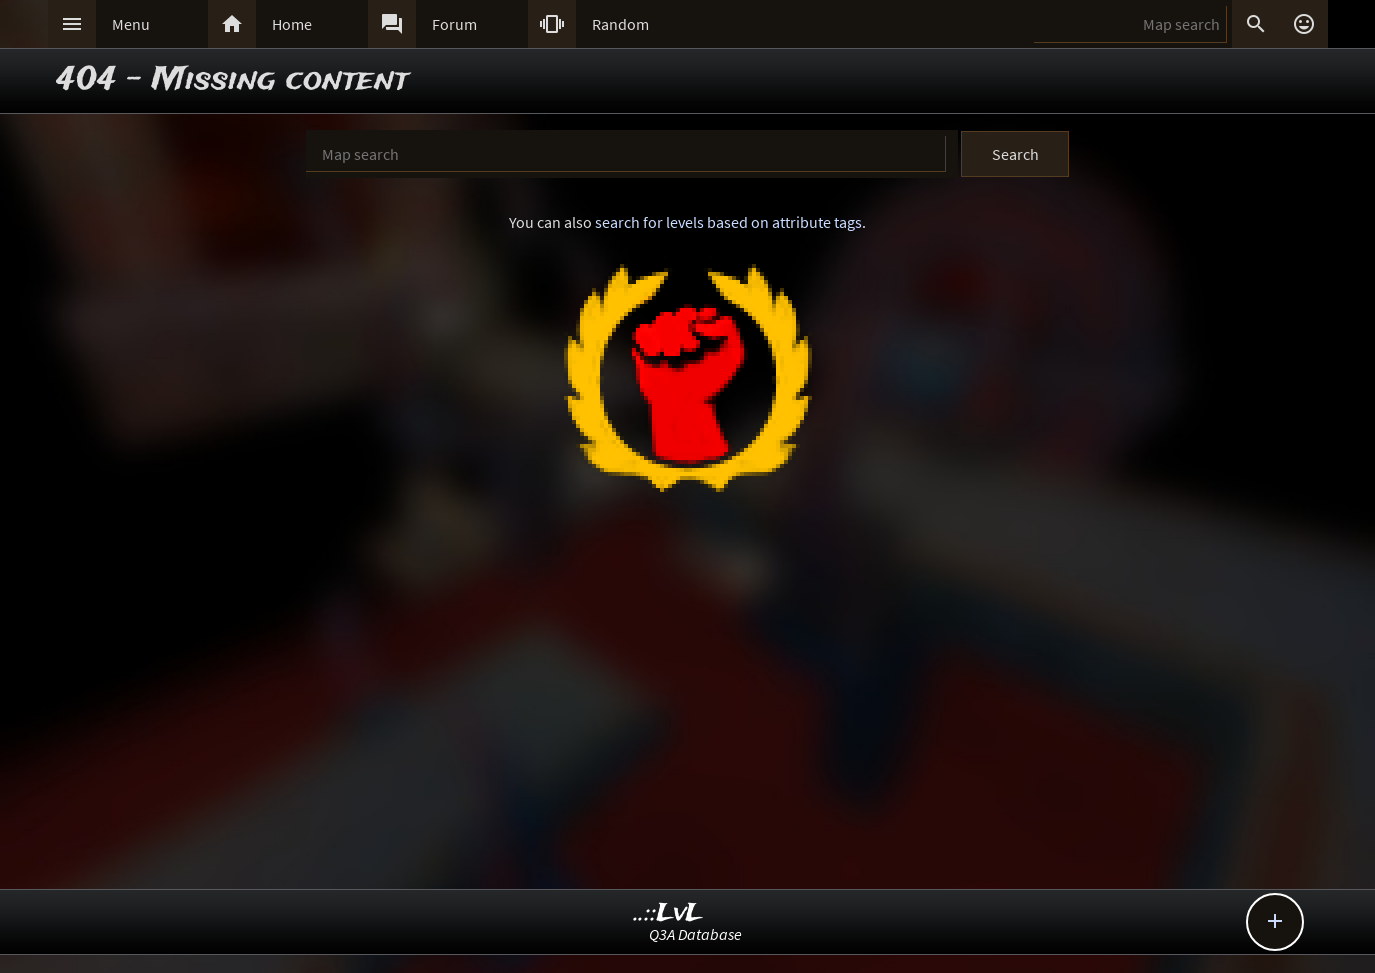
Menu (131, 24)
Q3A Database (695, 934)
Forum (454, 24)
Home (292, 24)
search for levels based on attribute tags (728, 222)
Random (620, 24)
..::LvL (668, 913)
